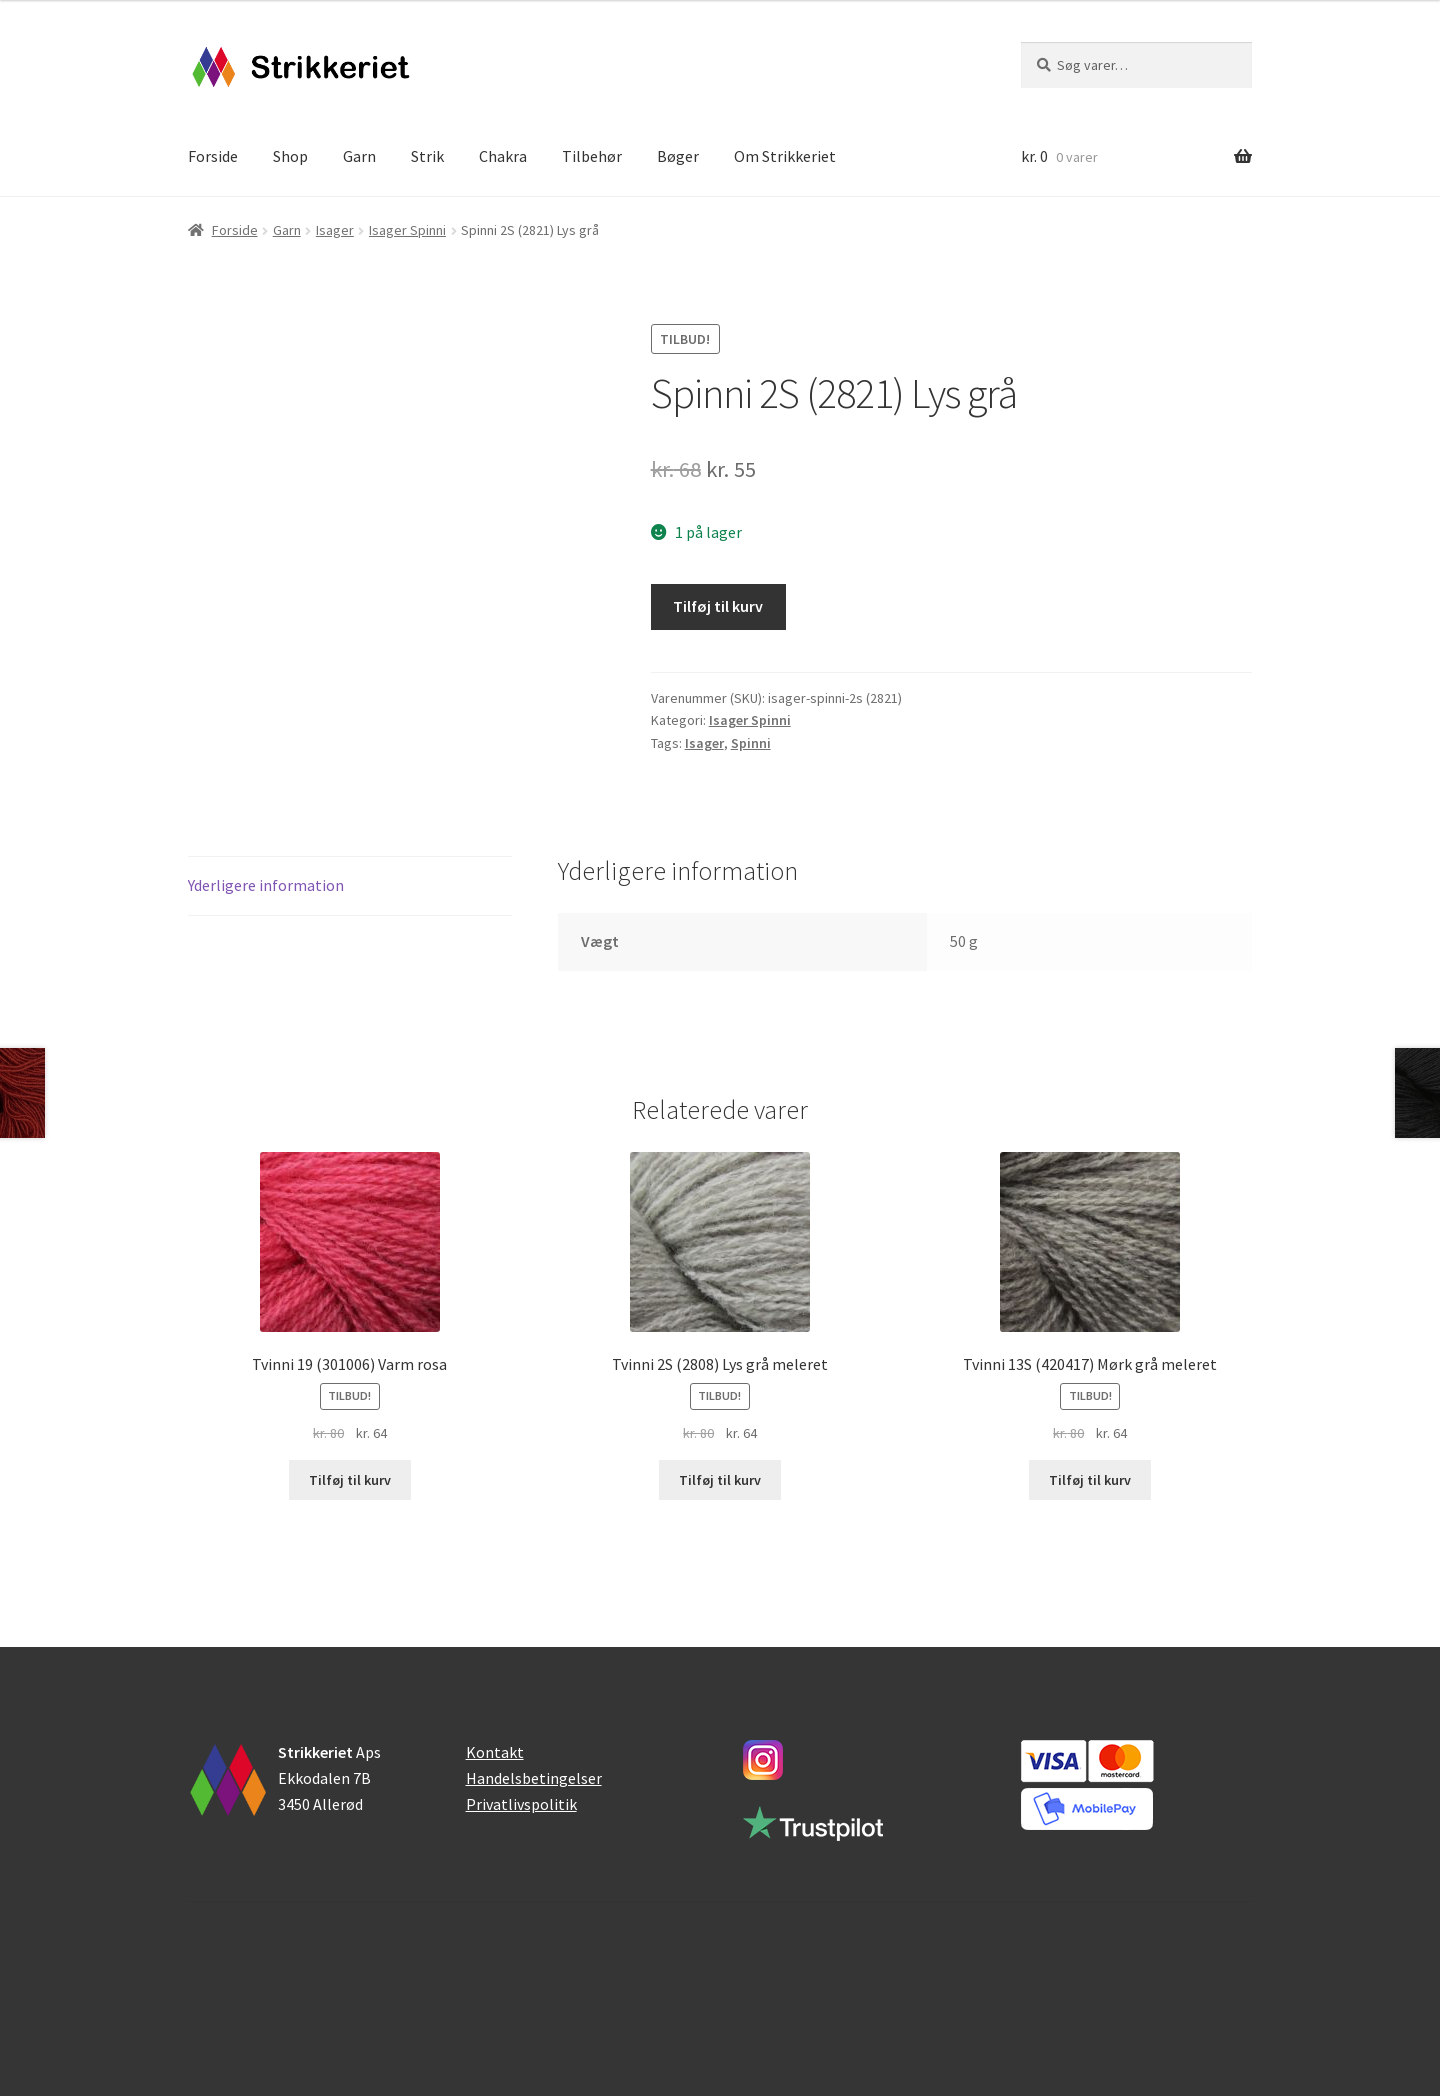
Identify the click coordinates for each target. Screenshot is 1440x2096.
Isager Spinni (407, 230)
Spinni (751, 743)
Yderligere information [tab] (266, 885)
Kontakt (495, 1752)
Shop (290, 156)
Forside (213, 156)
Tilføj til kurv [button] (350, 1480)
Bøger (678, 156)
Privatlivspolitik (521, 1804)
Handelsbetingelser (534, 1778)
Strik (427, 156)
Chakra (503, 156)
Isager (335, 230)
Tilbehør (592, 156)
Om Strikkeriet (785, 156)
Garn (359, 156)
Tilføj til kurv (718, 606)
